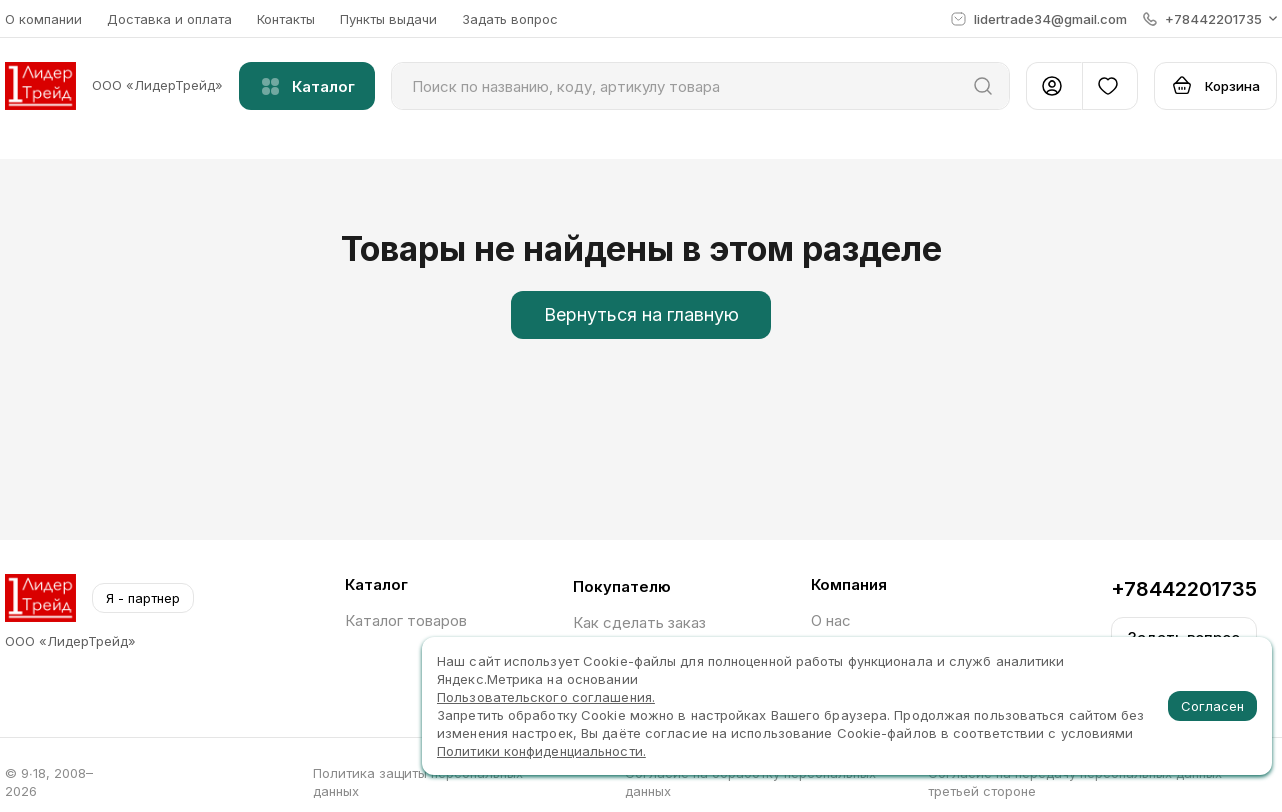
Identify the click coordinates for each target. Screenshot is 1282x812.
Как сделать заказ (639, 622)
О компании (43, 19)
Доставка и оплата (169, 19)
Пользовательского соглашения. (546, 697)
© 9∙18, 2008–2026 (49, 782)
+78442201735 (1184, 589)
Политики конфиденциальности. (541, 751)
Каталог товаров (406, 620)
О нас (831, 620)
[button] (1210, 19)
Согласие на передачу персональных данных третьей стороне (1075, 782)
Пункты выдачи (388, 19)
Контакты (286, 19)
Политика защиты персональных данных (418, 782)
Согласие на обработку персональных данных (750, 782)
